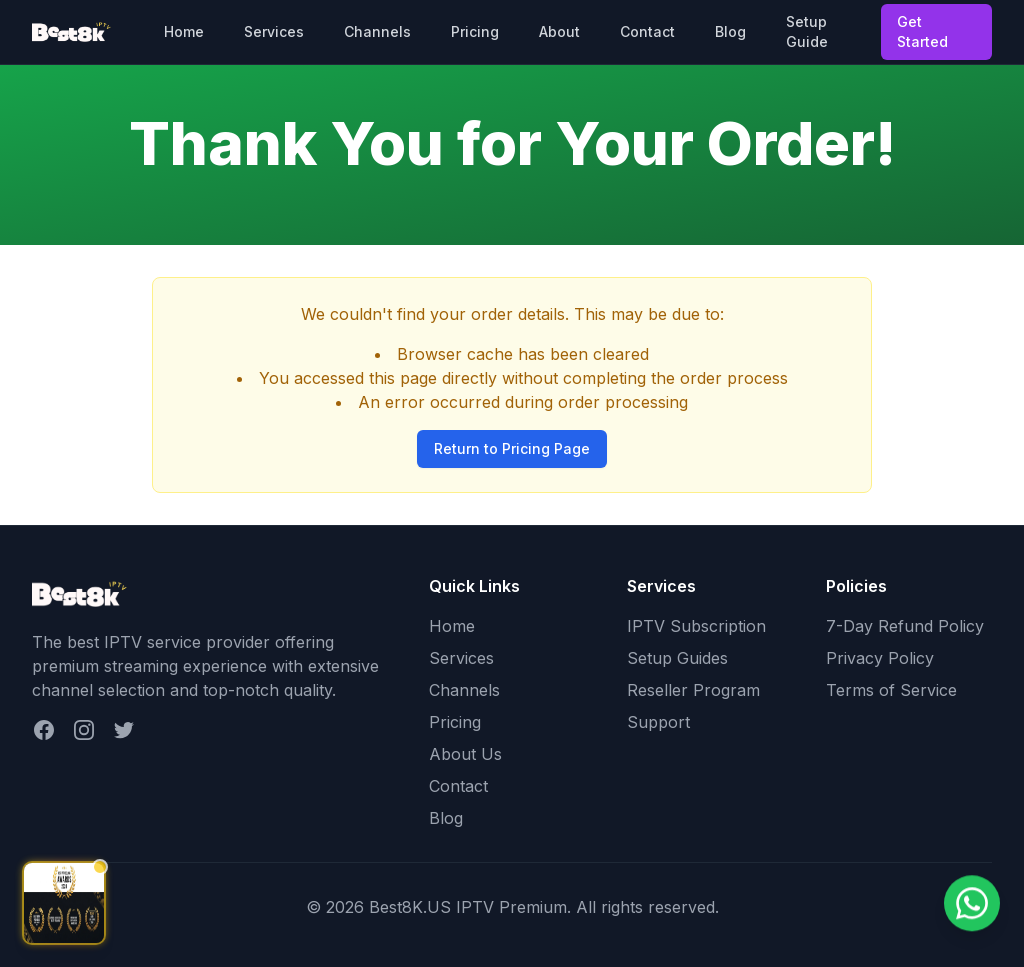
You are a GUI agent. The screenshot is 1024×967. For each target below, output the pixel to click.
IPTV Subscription (696, 626)
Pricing (475, 31)
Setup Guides (677, 658)
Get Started (922, 31)
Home (184, 31)
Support (658, 722)
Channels (377, 31)
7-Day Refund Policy (905, 626)
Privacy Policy (880, 658)
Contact (647, 31)
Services (274, 31)
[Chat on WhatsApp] (972, 905)
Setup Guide (807, 31)
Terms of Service (891, 690)
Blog (730, 31)
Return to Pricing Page (512, 448)
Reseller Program (693, 690)
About (559, 31)
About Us (465, 754)
